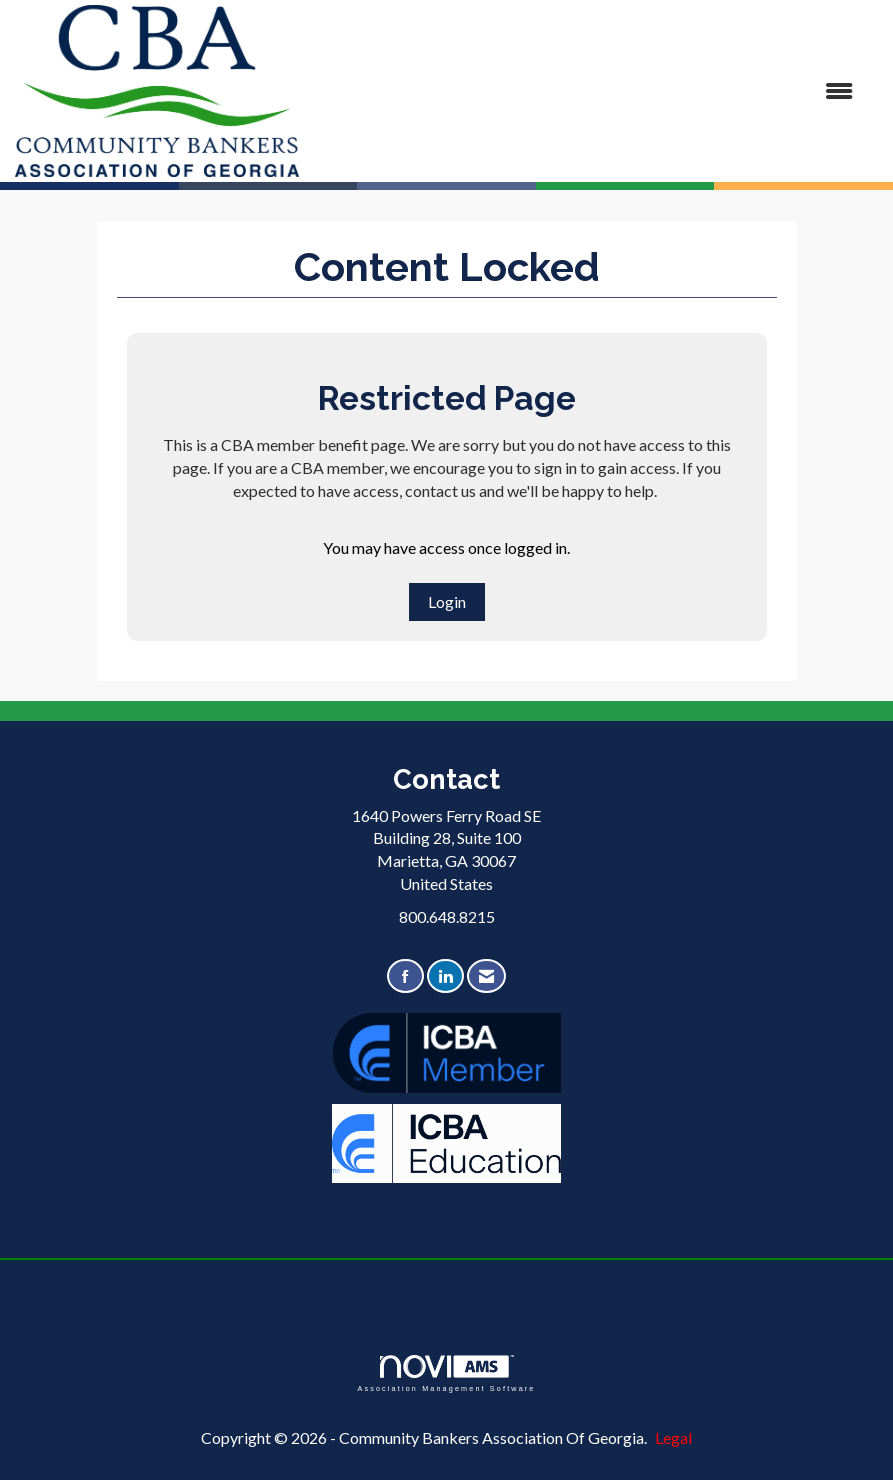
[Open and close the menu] (586, 91)
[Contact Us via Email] (486, 976)
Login (447, 601)
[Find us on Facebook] (405, 976)
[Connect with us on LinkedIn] (445, 976)
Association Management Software (446, 1373)
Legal (673, 1437)
